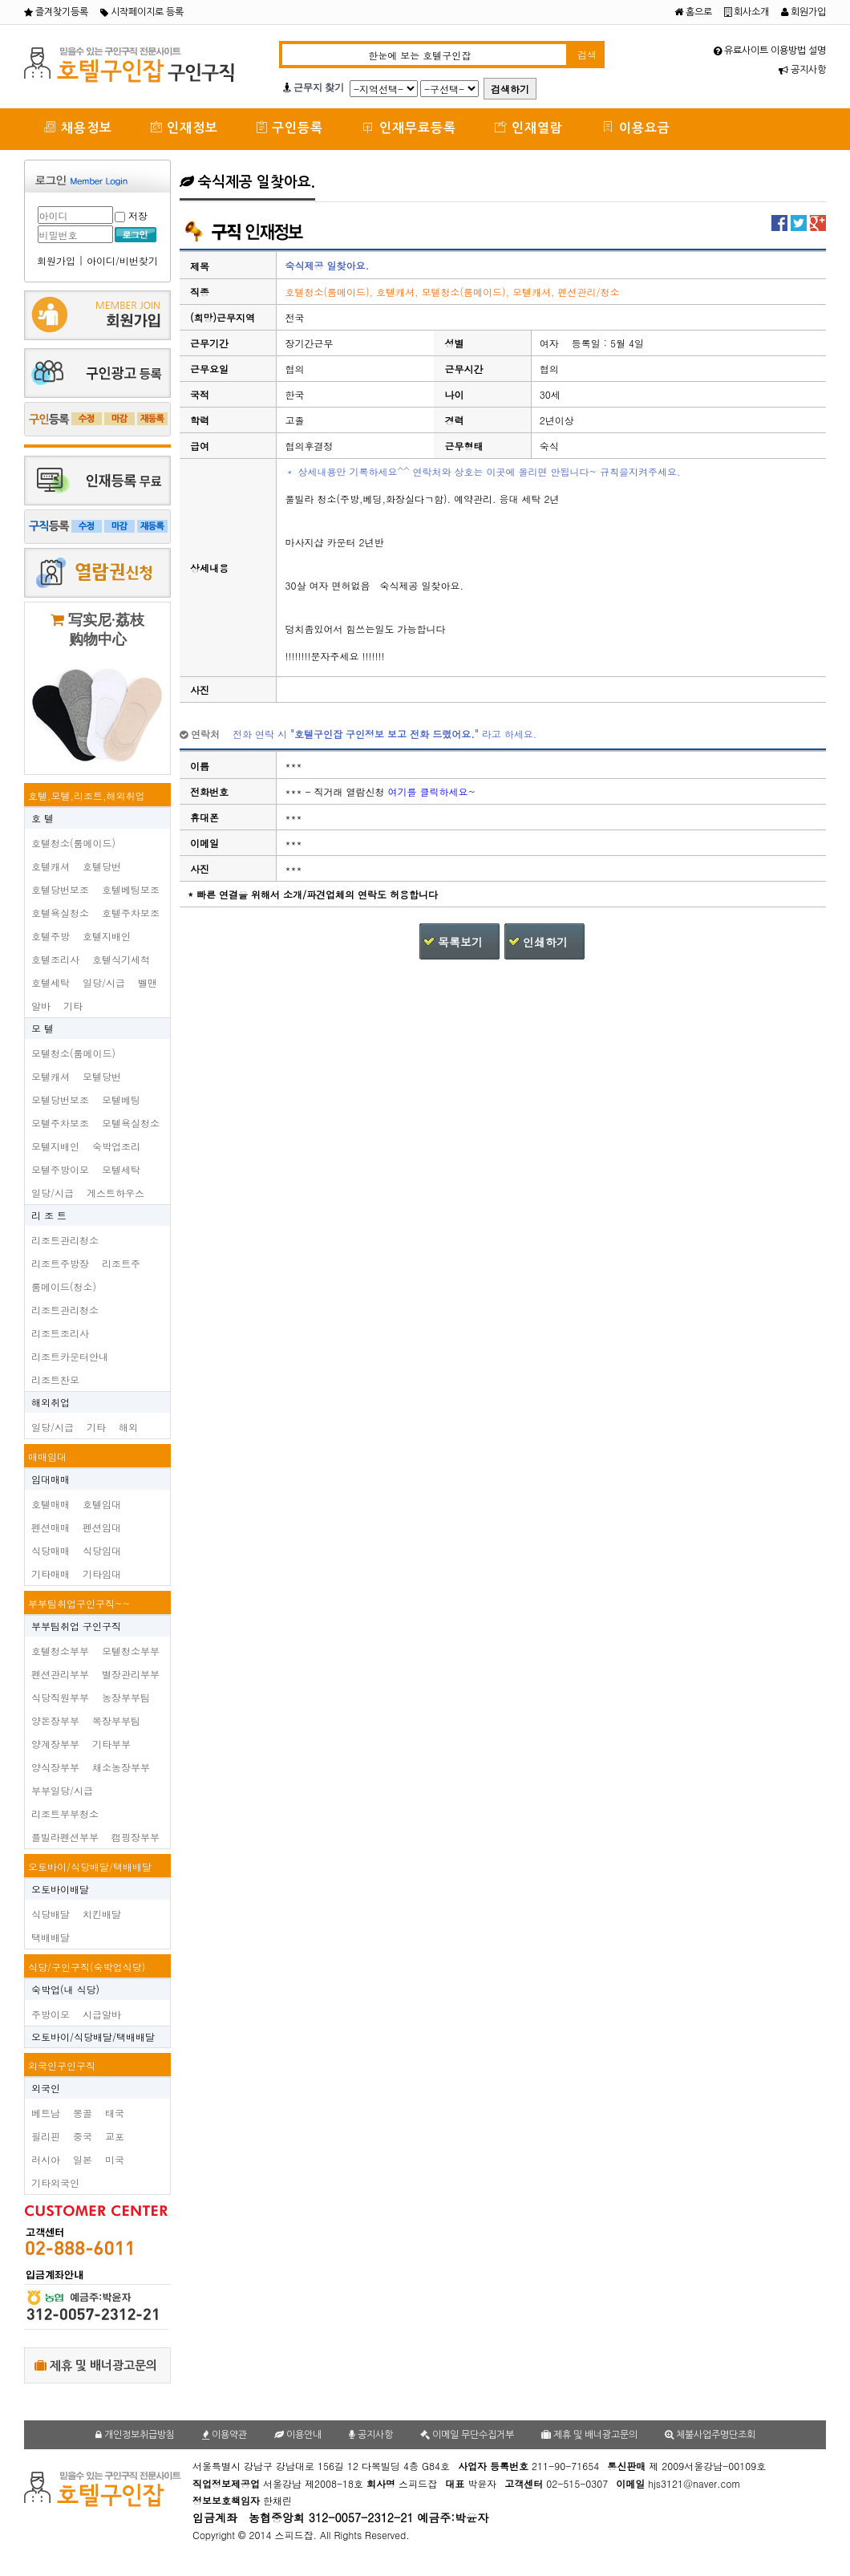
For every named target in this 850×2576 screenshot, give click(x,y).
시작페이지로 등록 (142, 12)
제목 (199, 266)
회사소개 (746, 12)
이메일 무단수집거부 (467, 2435)
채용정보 (77, 127)
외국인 (45, 2088)
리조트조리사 (60, 1333)
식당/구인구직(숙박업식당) (86, 1967)
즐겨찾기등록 (56, 12)
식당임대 (102, 1550)
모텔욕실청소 (131, 1123)
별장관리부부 (131, 1674)
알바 (41, 1005)
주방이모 (50, 2014)
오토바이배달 (60, 1889)
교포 (114, 2136)
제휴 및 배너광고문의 (95, 2365)
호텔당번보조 (60, 889)
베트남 (45, 2113)
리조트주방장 (60, 1263)
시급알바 (102, 2014)
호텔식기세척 (121, 959)
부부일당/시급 (62, 1790)
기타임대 (102, 1573)
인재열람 (529, 127)
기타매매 (50, 1573)
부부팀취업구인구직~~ (79, 1603)
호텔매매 (50, 1504)
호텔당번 (102, 866)
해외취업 (50, 1402)
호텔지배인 (107, 936)
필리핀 (45, 2136)
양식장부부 (55, 1767)
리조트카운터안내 (69, 1356)
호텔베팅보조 (131, 889)
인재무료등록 (409, 127)
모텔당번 (102, 1076)
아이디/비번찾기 (122, 260)
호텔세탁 (50, 982)
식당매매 (50, 1550)
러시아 (45, 2159)
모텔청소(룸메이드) (73, 1053)
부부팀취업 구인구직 (76, 1626)
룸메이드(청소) (63, 1286)
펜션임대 (102, 1527)
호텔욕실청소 (60, 912)
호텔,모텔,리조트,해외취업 (86, 795)
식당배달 (50, 1914)
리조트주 (121, 1263)
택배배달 (50, 1937)
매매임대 (47, 1456)
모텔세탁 (121, 1169)
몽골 (82, 2113)
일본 (82, 2159)
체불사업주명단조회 (710, 2435)
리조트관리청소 (65, 1240)
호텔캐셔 (50, 866)
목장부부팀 (116, 1720)
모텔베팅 (121, 1099)
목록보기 (460, 942)
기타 (73, 1005)
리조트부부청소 (65, 1813)
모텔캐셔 (50, 1076)
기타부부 (111, 1743)
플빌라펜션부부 (65, 1837)
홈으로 (693, 12)
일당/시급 (104, 982)
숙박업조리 (116, 1146)
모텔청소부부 (131, 1650)
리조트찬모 (55, 1379)
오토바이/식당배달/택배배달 (90, 1866)
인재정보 (184, 127)
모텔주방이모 (60, 1169)
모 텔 (42, 1028)
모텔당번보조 (60, 1099)
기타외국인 (55, 2182)
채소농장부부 (121, 1767)
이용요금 (635, 127)
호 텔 (42, 818)
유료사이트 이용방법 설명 (770, 50)
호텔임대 (102, 1504)
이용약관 (224, 2435)
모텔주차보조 (60, 1123)
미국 (114, 2159)
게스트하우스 (115, 1192)
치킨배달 (102, 1914)
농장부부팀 (126, 1697)
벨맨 (147, 982)
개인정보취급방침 (135, 2435)
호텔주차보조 (131, 912)
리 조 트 (49, 1215)
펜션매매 (50, 1527)
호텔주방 (50, 936)
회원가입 (803, 12)
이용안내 (298, 2435)
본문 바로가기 (0, 0)
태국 (114, 2113)
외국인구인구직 (61, 2065)
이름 (199, 766)
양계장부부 (55, 1743)
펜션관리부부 (60, 1674)
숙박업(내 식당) (65, 1989)
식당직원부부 (60, 1697)
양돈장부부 (55, 1720)
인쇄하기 (545, 942)
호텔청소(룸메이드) (73, 843)
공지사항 (802, 70)
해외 (128, 1427)
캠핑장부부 (135, 1837)
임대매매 (50, 1479)
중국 (82, 2136)
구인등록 (290, 127)
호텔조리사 (55, 959)
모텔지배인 (55, 1146)
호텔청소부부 (60, 1650)
